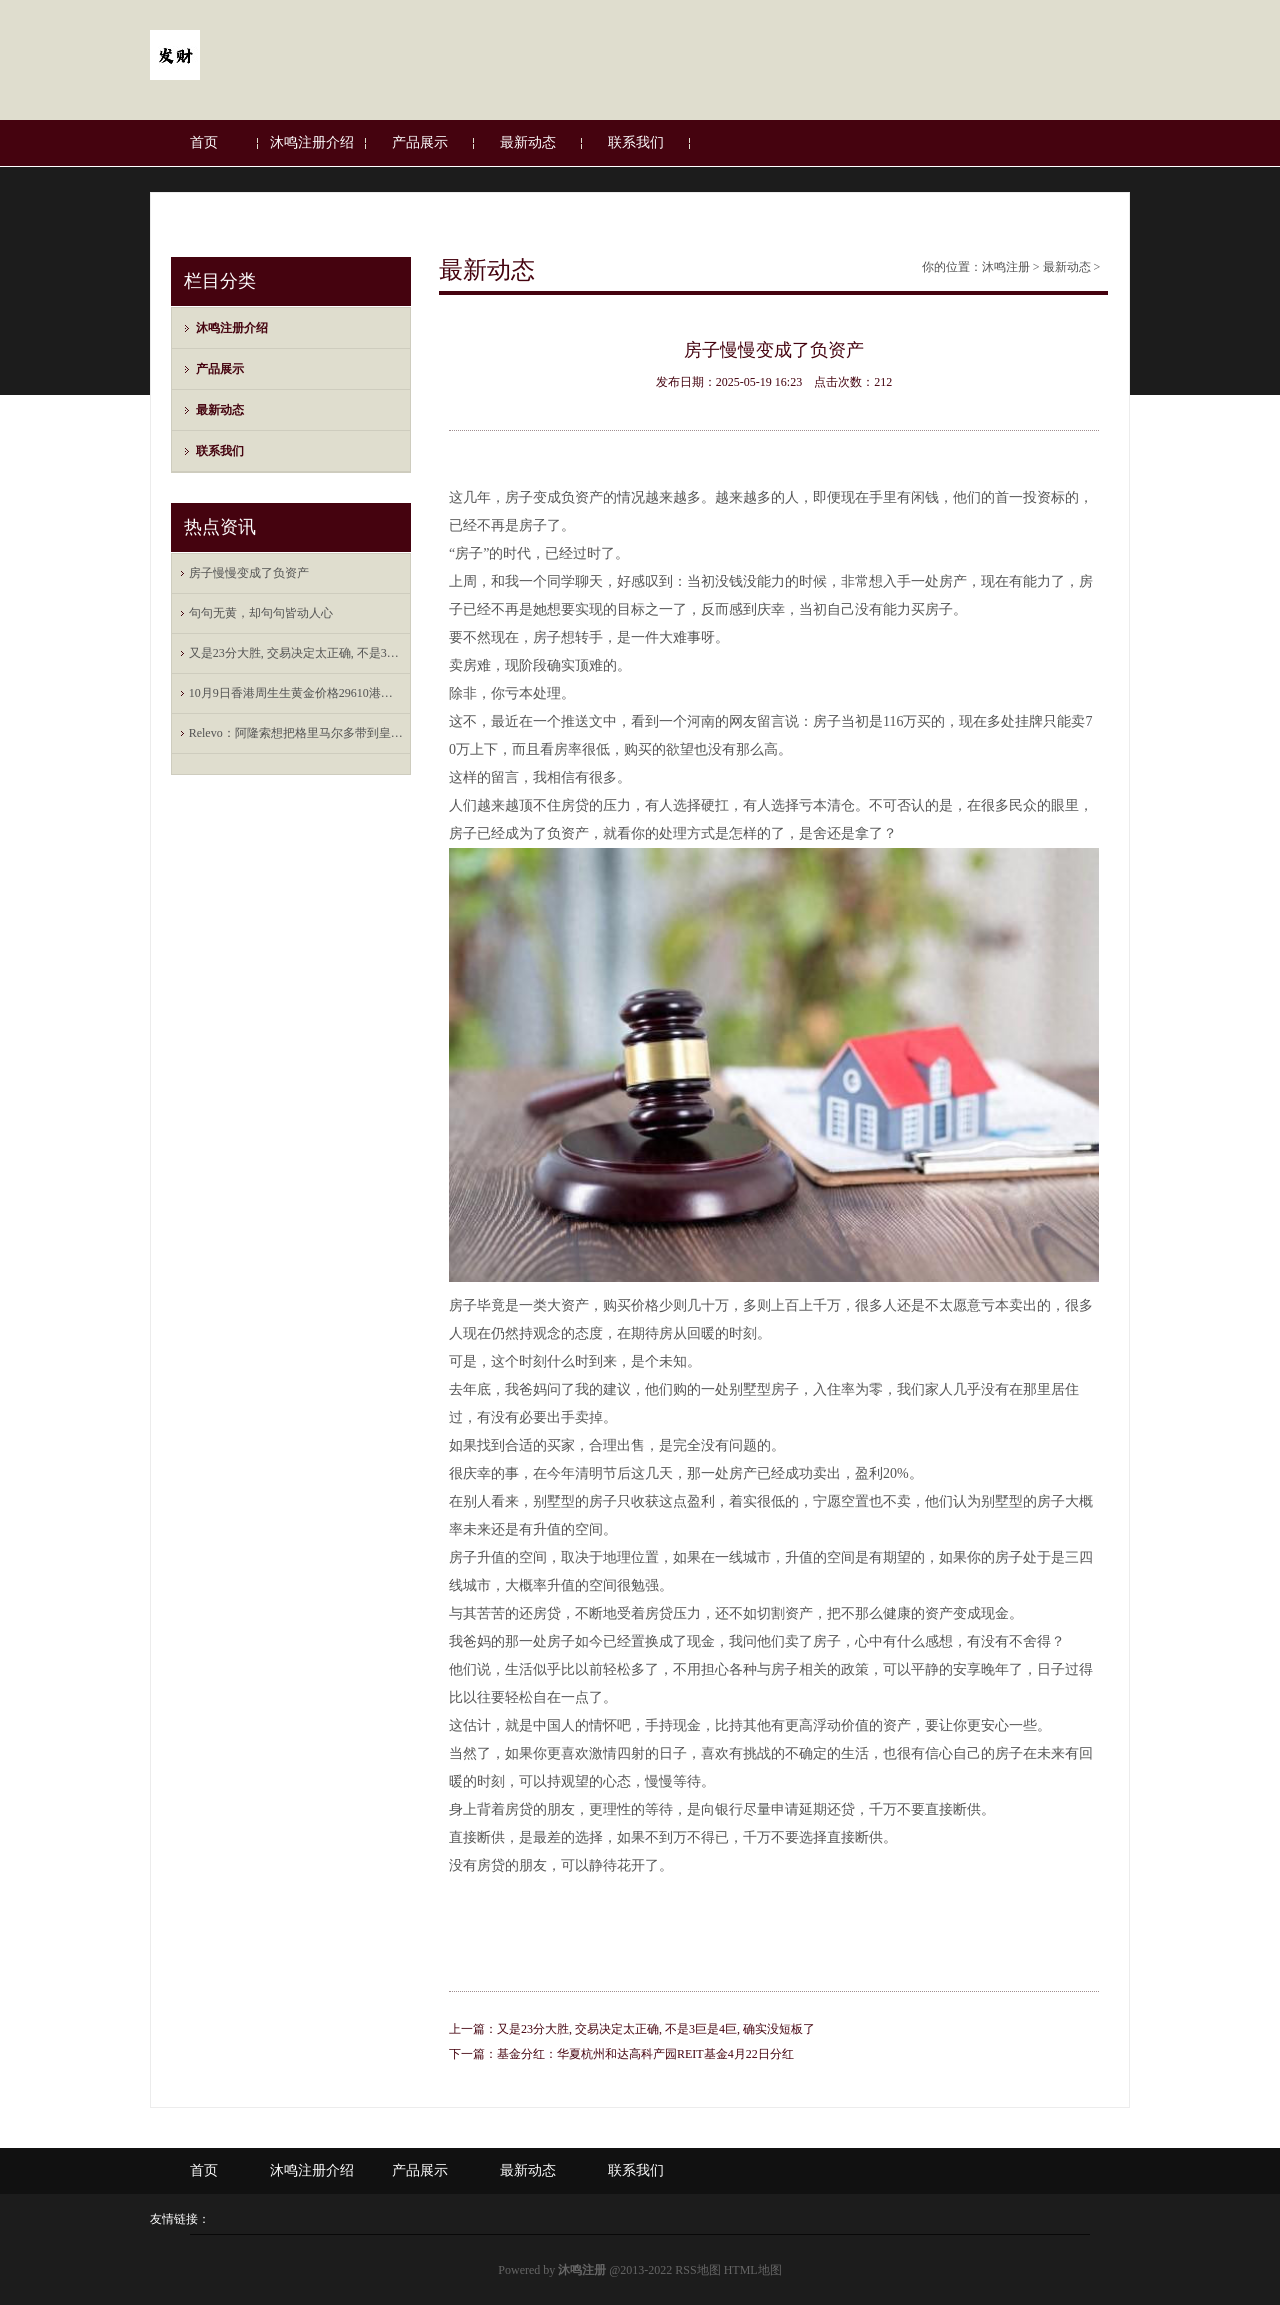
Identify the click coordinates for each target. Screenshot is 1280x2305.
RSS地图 (697, 2270)
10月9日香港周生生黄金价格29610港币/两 (296, 693)
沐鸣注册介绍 (312, 142)
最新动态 (528, 142)
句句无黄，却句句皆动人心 (261, 613)
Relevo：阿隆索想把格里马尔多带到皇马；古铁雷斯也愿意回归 (296, 733)
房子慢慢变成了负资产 (249, 573)
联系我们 (636, 142)
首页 (204, 142)
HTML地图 (753, 2270)
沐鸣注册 (1006, 267)
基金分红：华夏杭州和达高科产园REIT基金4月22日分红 (645, 2054)
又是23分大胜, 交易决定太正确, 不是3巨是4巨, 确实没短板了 (296, 653)
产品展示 (420, 142)
